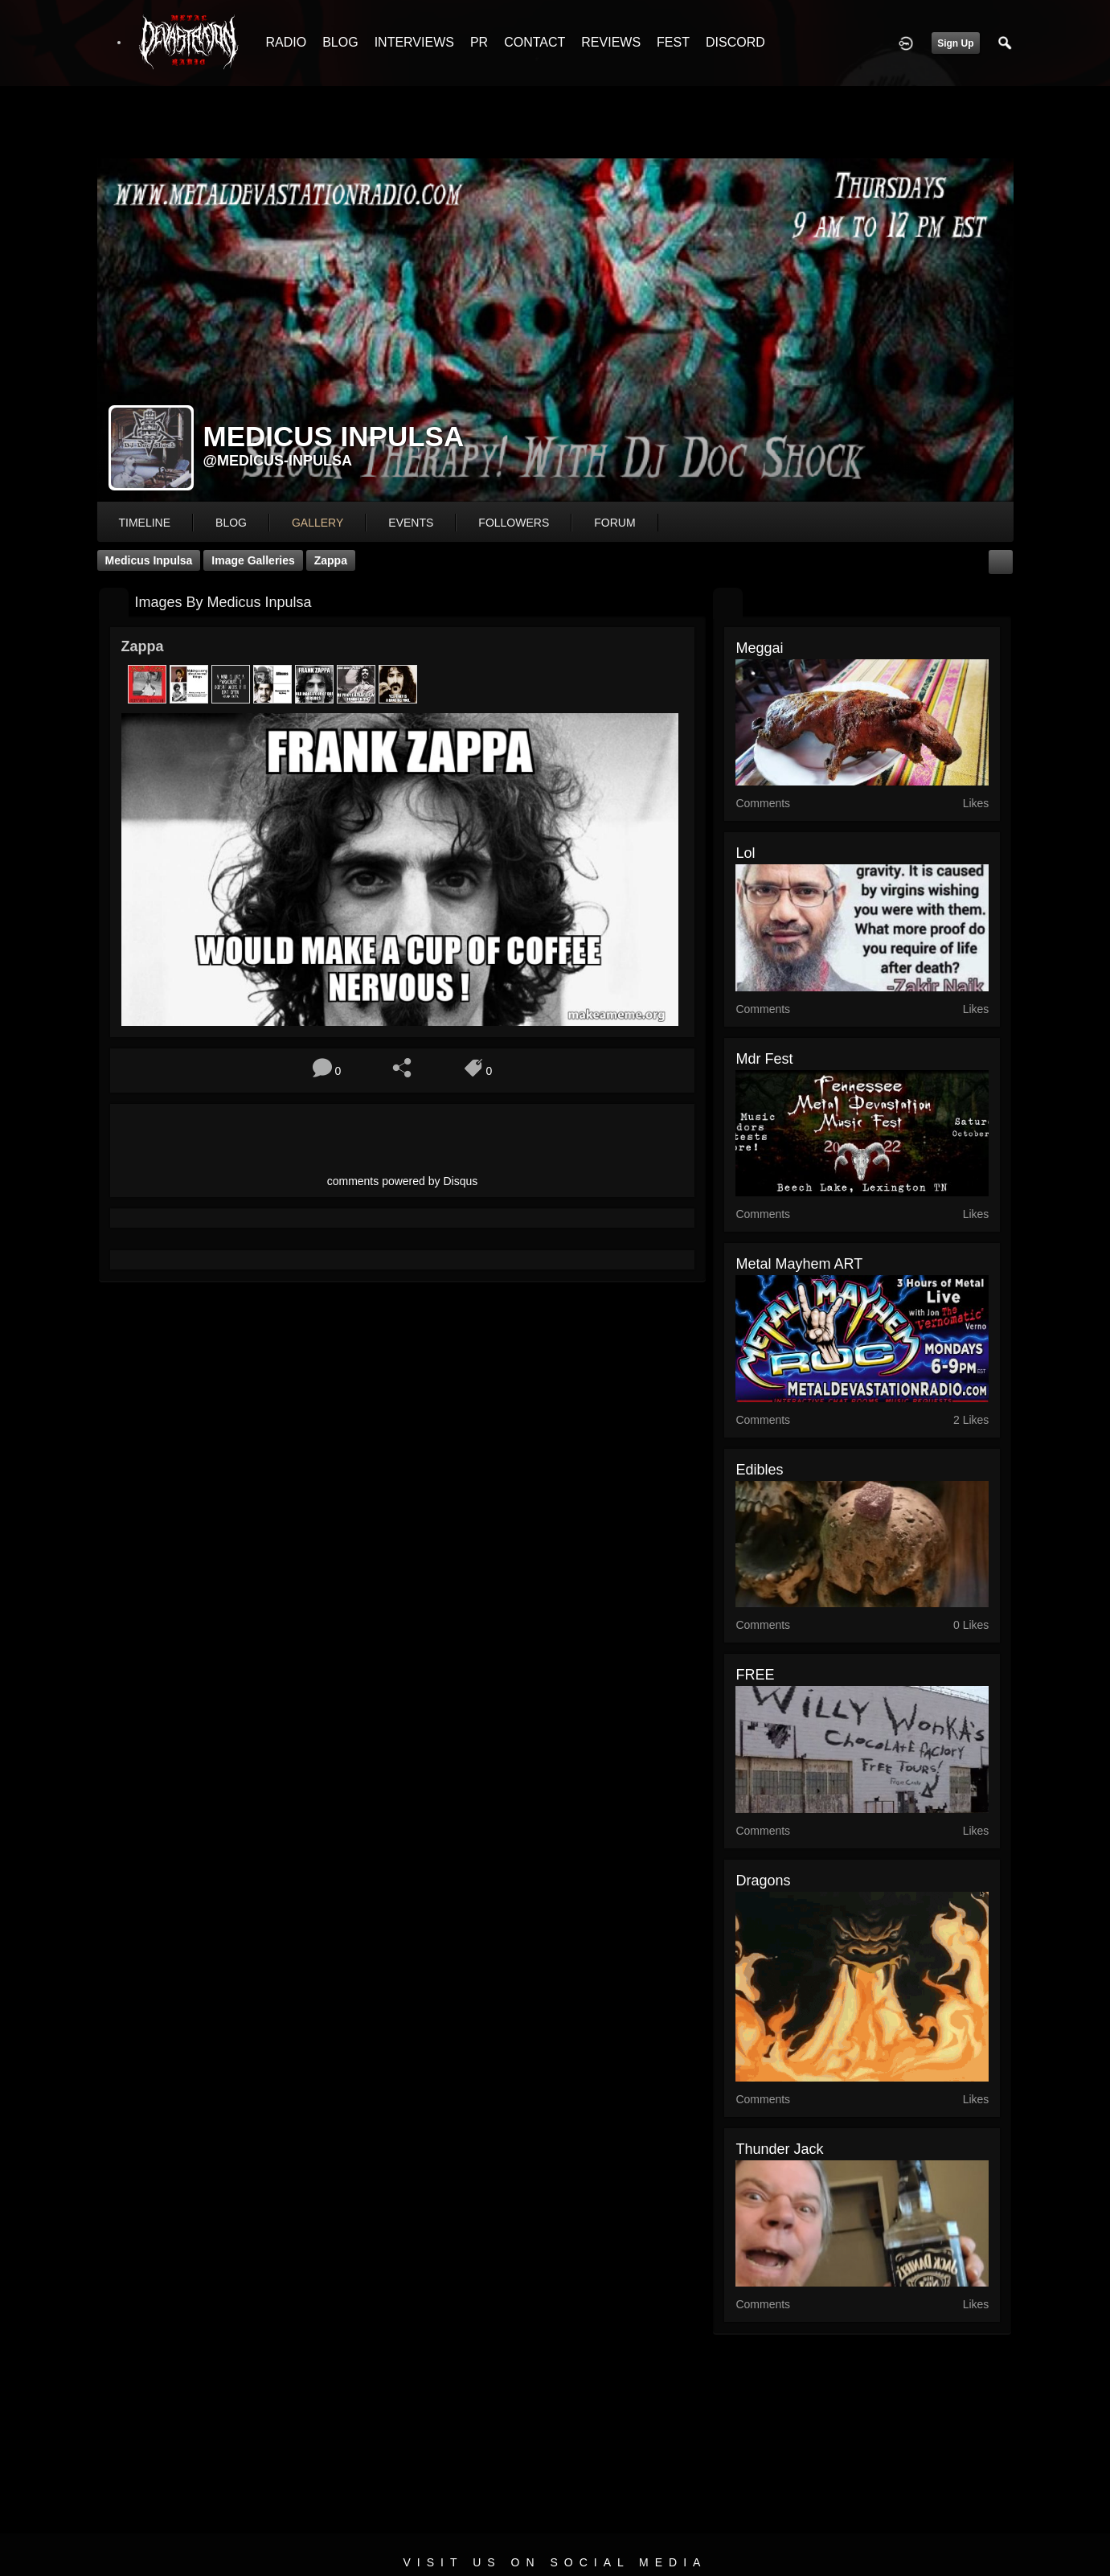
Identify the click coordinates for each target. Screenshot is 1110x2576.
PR (479, 42)
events (410, 522)
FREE (754, 1675)
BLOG (340, 42)
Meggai (759, 648)
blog (231, 522)
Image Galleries (253, 560)
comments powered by (402, 1181)
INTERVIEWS (414, 42)
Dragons (762, 1881)
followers (513, 522)
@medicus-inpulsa (278, 461)
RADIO (286, 42)
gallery (317, 522)
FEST (673, 42)
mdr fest (764, 1059)
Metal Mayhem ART (798, 1264)
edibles (759, 1470)
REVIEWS (611, 42)
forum (614, 522)
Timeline (145, 522)
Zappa (330, 560)
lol (745, 853)
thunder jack (779, 2149)
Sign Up (955, 43)
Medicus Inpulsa (149, 560)
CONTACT (534, 42)
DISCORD (735, 42)
